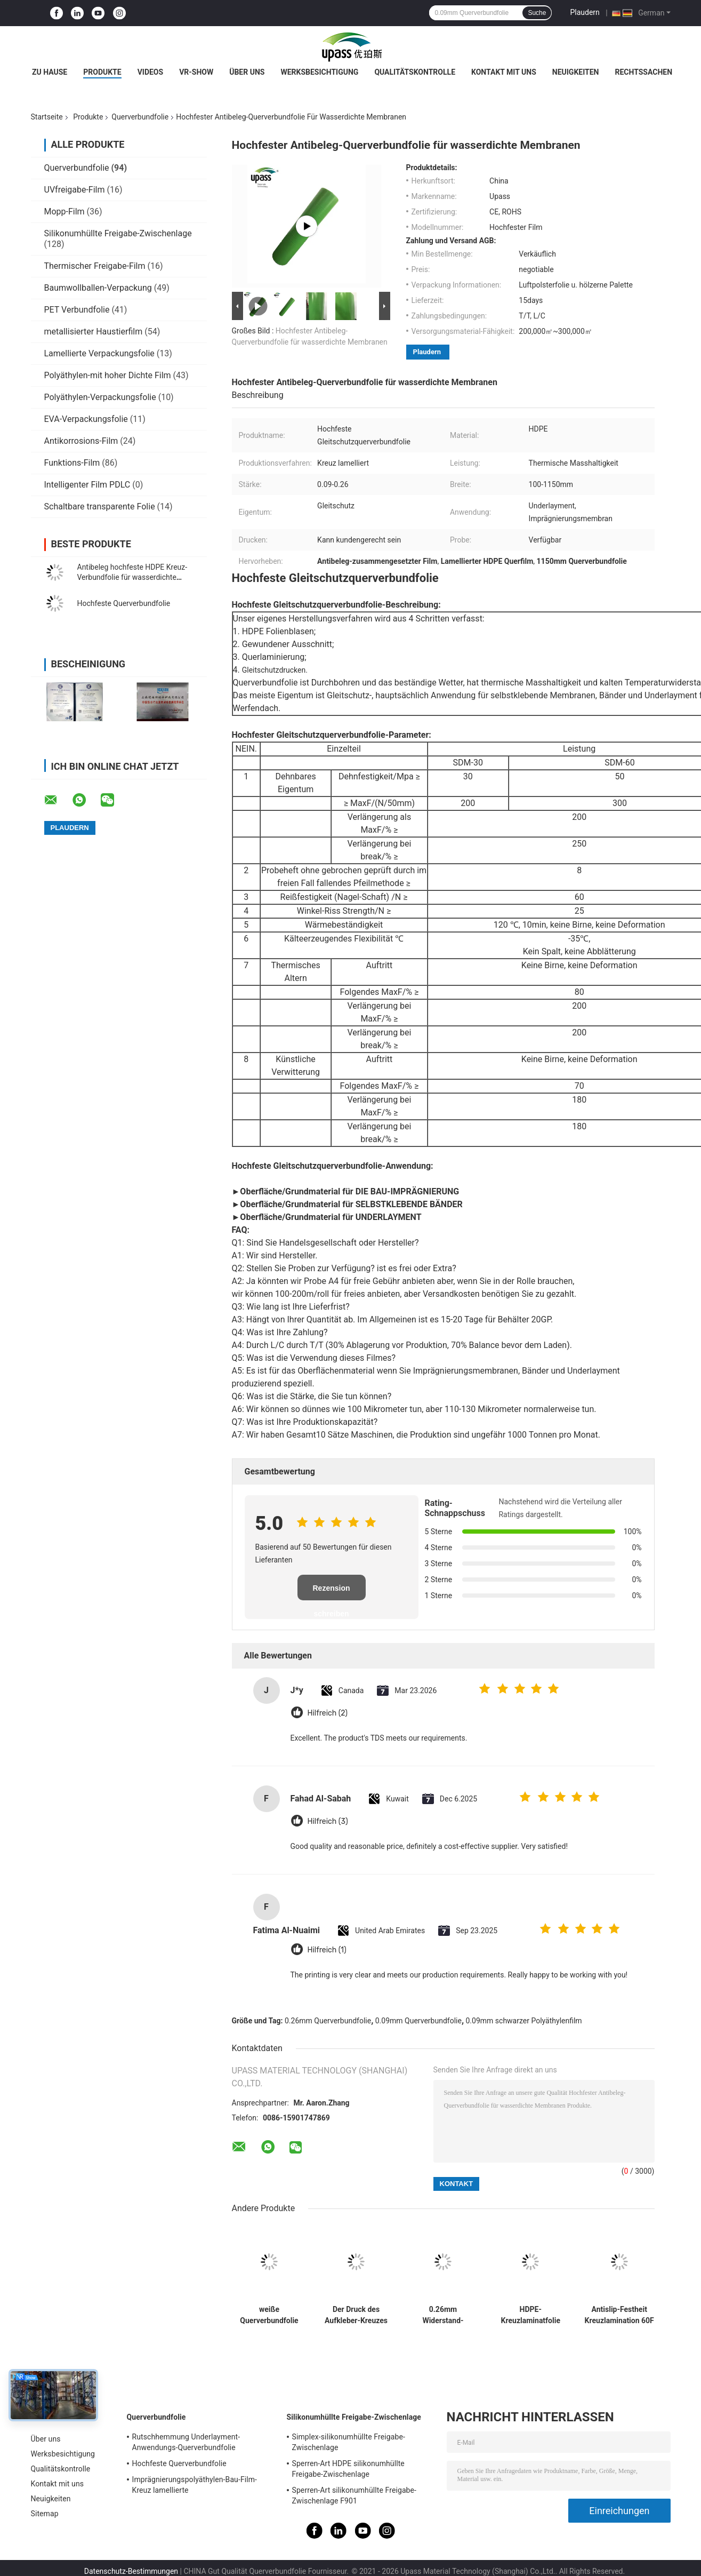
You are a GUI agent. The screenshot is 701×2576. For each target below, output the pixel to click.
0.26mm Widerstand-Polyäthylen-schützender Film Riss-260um (443, 2315)
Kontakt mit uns (503, 72)
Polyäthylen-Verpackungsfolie (100, 397)
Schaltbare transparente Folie (99, 506)
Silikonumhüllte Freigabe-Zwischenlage (118, 233)
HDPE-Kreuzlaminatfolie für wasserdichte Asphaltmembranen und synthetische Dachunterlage (531, 2315)
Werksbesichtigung (319, 72)
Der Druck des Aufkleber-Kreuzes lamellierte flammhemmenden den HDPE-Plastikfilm (356, 2315)
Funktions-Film (72, 463)
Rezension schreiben (331, 1592)
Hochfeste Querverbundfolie (124, 603)
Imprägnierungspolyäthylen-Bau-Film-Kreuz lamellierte (194, 2484)
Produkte (102, 72)
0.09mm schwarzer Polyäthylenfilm (524, 2020)
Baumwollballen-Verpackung (98, 288)
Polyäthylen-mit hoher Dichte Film (107, 375)
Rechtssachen (643, 72)
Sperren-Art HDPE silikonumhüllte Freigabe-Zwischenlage (348, 2468)
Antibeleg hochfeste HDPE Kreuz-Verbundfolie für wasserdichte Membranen (132, 577)
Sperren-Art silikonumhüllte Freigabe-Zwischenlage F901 (354, 2495)
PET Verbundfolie (77, 310)
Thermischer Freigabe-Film (95, 266)
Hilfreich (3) (328, 1821)
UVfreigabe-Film (74, 190)
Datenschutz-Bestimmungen (131, 2571)
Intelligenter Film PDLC (87, 485)
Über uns (246, 72)
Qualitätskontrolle (414, 72)
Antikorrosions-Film (81, 441)
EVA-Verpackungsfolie (86, 419)
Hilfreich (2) (328, 1713)
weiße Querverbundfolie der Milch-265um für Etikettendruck (269, 2315)
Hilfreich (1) (327, 1950)
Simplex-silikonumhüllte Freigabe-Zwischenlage (348, 2442)
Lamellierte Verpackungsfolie (99, 353)
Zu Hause (49, 72)
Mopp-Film (64, 211)
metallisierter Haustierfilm (93, 331)
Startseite (47, 117)
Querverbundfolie (139, 117)
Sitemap (45, 2513)
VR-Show (196, 72)
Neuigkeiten (575, 72)
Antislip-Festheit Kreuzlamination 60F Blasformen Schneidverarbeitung (619, 2315)
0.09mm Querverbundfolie (418, 2020)
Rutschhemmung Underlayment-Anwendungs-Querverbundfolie (186, 2442)
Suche (537, 13)
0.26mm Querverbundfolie (328, 2020)
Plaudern (584, 12)
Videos (151, 72)
